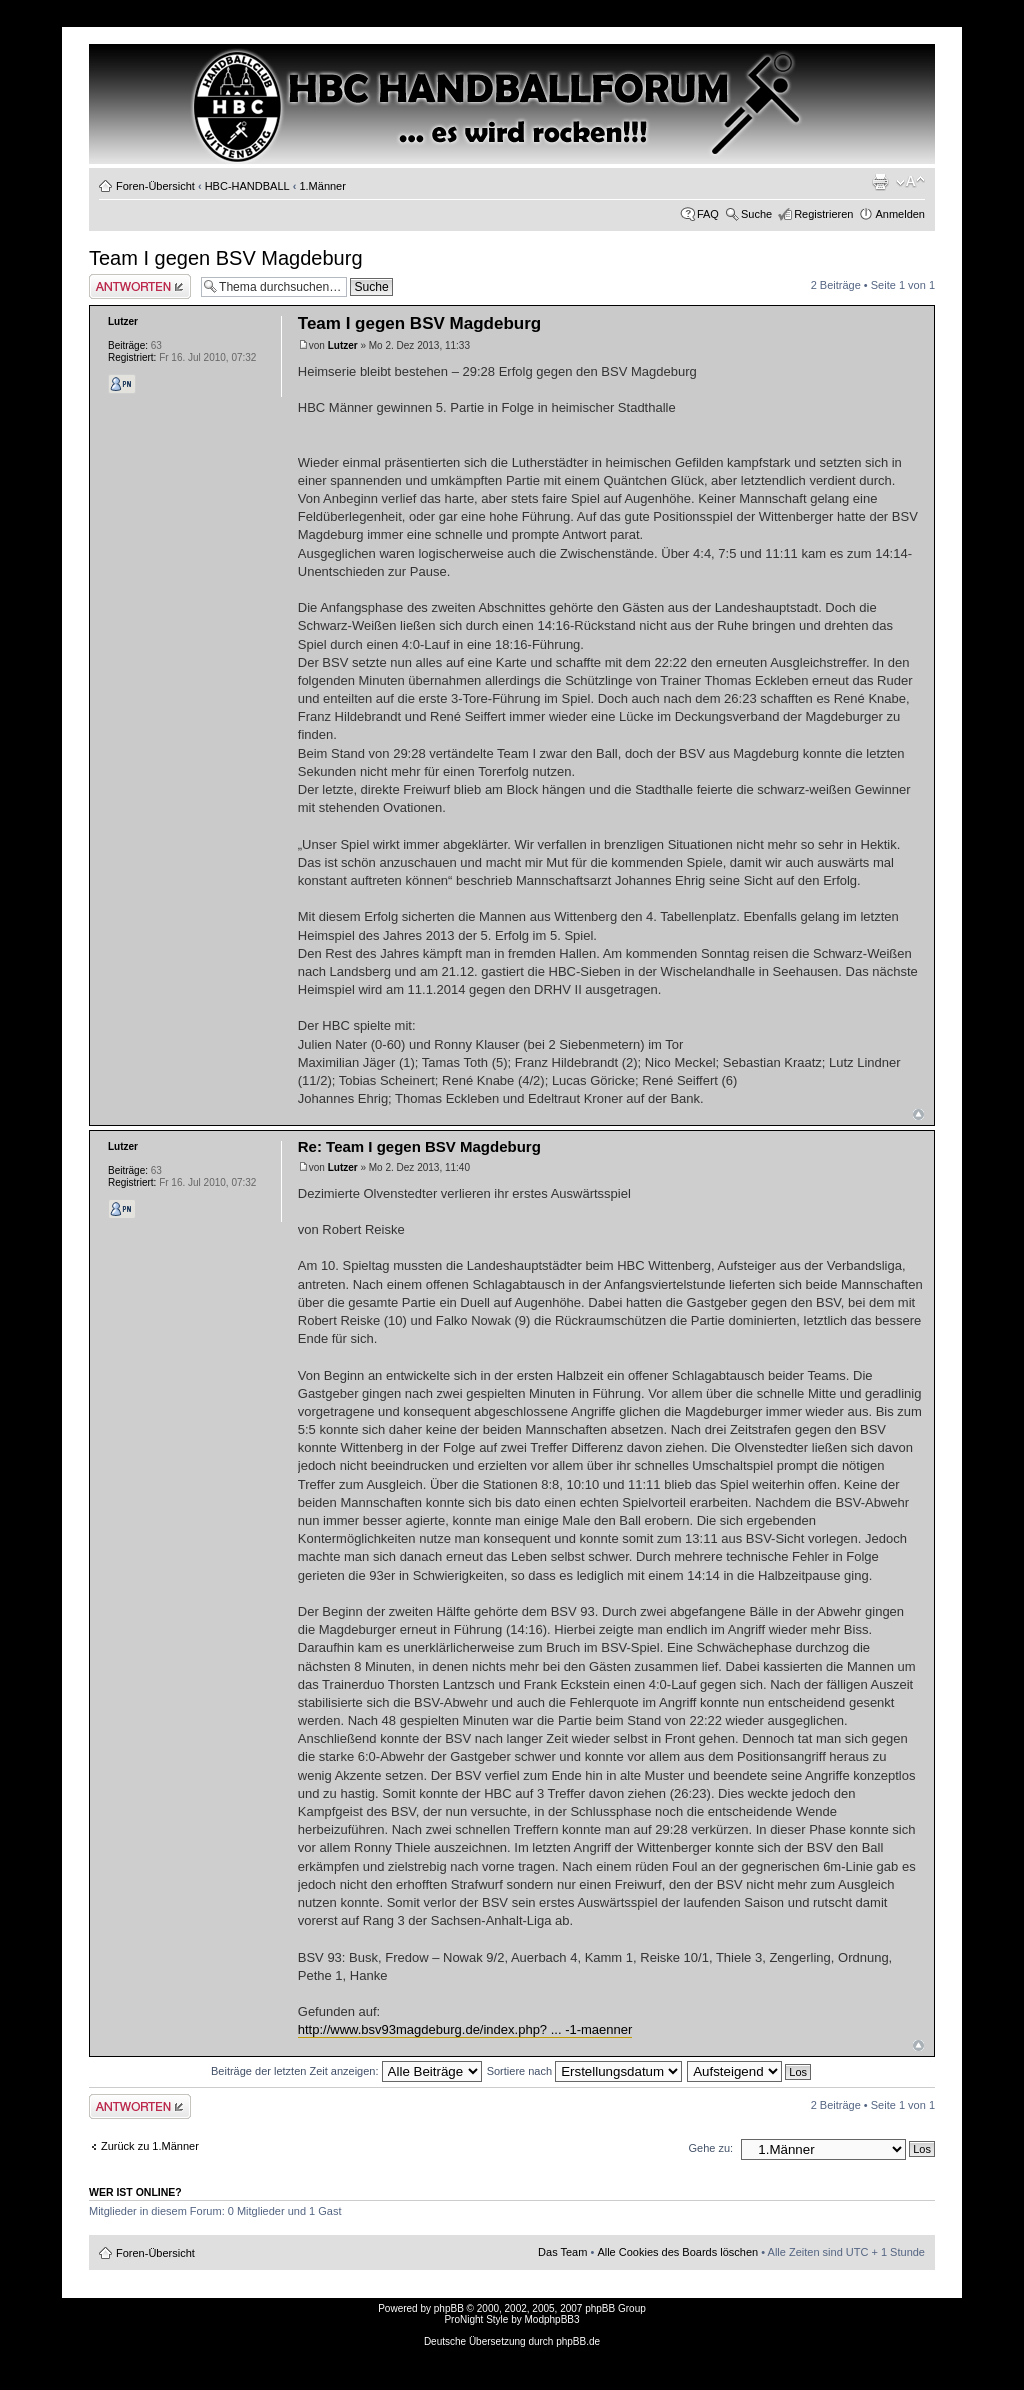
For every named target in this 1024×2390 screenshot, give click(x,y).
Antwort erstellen (140, 286)
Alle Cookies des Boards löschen (677, 2252)
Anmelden (900, 214)
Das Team (562, 2252)
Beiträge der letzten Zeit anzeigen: (346, 2071)
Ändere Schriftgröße (910, 182)
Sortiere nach (584, 2071)
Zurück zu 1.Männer (150, 2146)
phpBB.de (578, 2341)
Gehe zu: (710, 2148)
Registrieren (823, 214)
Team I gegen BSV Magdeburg (226, 258)
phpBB (449, 2308)
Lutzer (343, 345)
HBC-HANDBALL (247, 186)
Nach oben (918, 1114)
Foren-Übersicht (155, 186)
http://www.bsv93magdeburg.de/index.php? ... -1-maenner (465, 2029)
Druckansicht (880, 182)
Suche (756, 214)
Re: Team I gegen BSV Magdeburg (419, 1146)
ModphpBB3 (552, 2319)
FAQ (708, 214)
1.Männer (322, 186)
